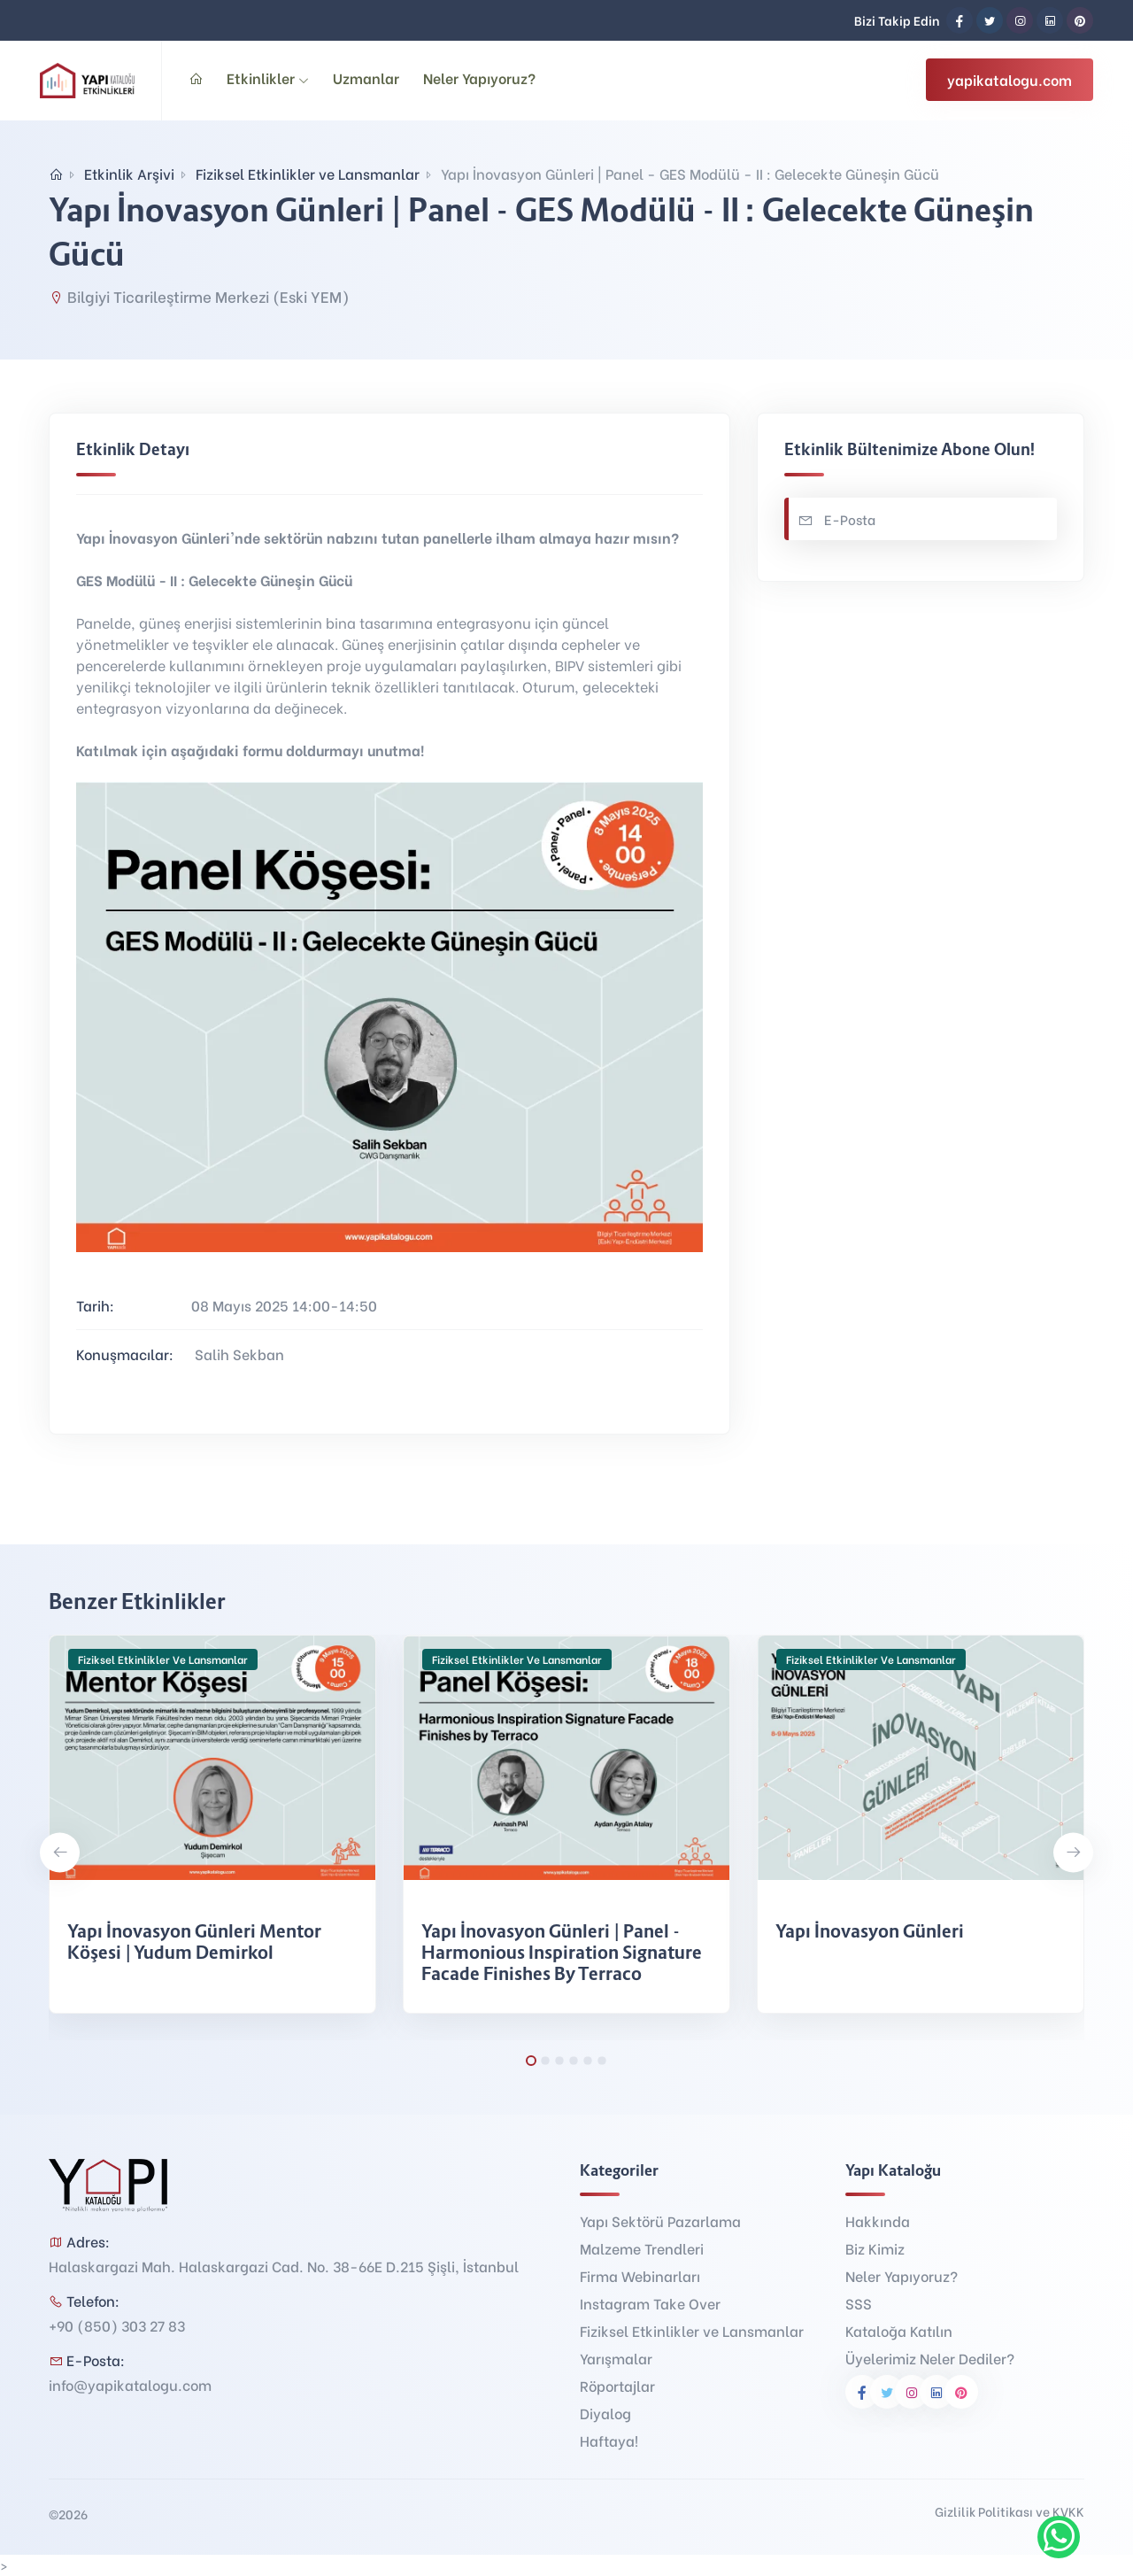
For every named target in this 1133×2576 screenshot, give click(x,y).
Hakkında (877, 2220)
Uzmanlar (366, 77)
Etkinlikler (268, 77)
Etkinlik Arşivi (129, 173)
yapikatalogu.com (1009, 79)
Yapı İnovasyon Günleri (869, 1931)
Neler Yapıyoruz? (479, 77)
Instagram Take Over (650, 2303)
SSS (858, 2303)
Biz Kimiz (875, 2248)
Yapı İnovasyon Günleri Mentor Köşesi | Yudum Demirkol (194, 1942)
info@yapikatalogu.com (130, 2384)
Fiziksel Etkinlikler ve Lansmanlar (308, 173)
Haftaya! (609, 2440)
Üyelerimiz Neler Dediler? (929, 2358)
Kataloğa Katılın (898, 2330)
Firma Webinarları (640, 2275)
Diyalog (605, 2412)
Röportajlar (617, 2385)
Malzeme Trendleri (642, 2248)
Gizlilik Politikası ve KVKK (1009, 2511)
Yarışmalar (616, 2358)
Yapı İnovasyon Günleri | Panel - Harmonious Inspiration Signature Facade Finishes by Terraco (561, 1952)
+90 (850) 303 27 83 (117, 2325)
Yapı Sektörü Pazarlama (660, 2220)
